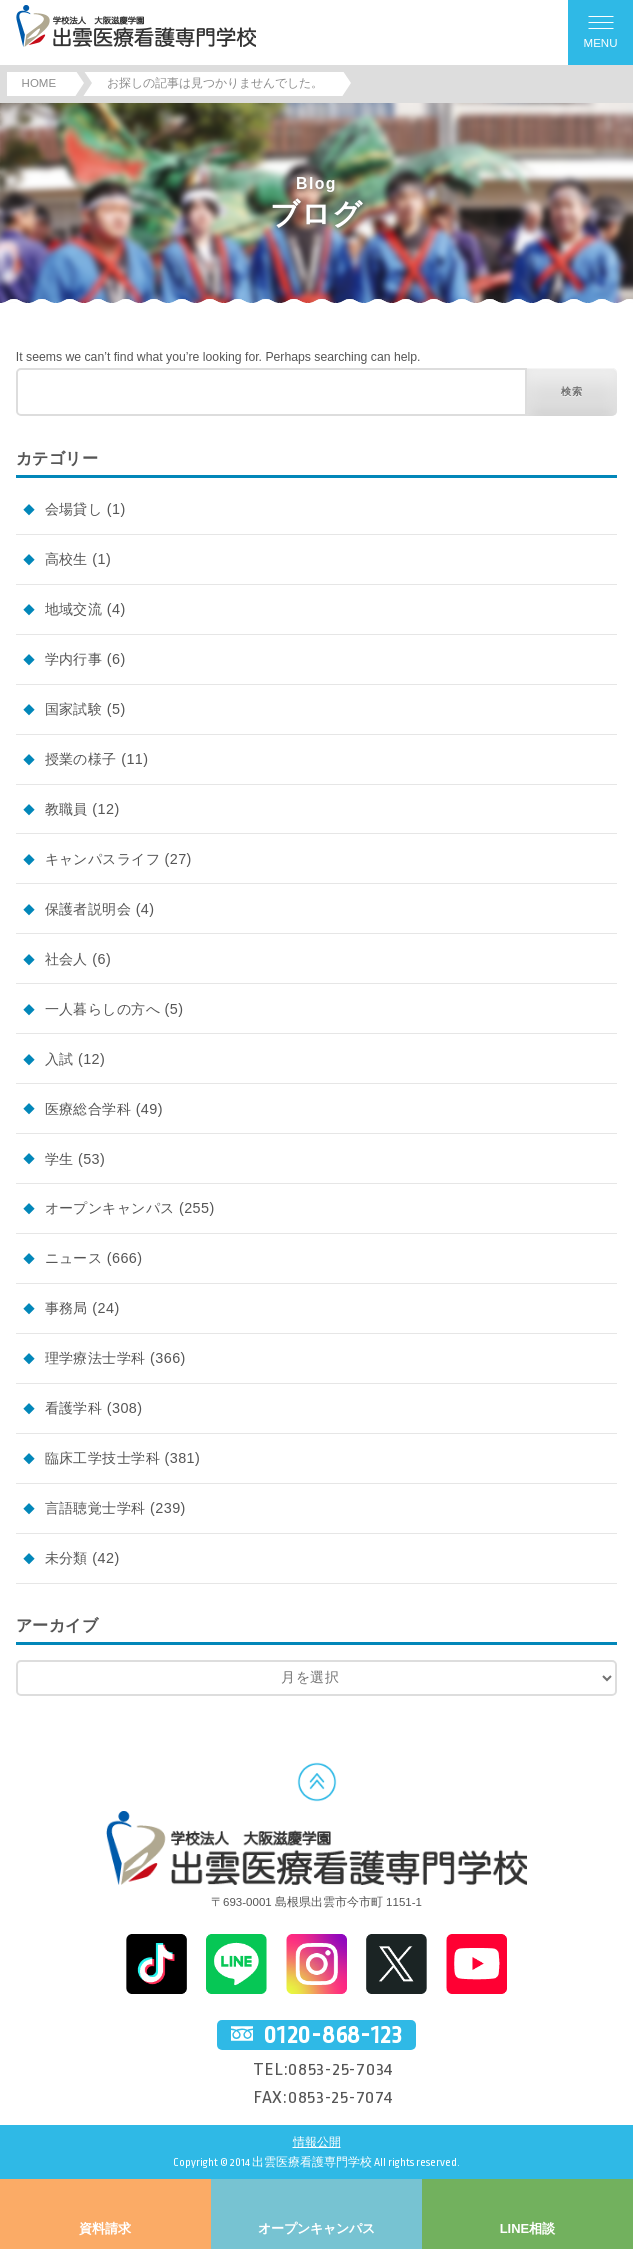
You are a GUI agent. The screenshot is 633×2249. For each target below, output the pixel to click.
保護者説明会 (88, 909)
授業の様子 (81, 759)
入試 (59, 1059)
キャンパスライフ (102, 859)
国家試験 (74, 709)
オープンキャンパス (110, 1208)
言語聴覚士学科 (95, 1508)
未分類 (66, 1558)
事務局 (66, 1308)
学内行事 (74, 659)
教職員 (66, 809)
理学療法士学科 (95, 1358)
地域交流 (74, 609)
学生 (59, 1159)
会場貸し (74, 509)
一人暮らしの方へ (102, 1009)
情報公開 (317, 2142)
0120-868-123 (332, 2035)
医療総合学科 (88, 1109)
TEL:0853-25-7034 (323, 2069)
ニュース (74, 1258)
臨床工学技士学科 (102, 1458)
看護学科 (74, 1408)
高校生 (66, 559)
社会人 (66, 959)
